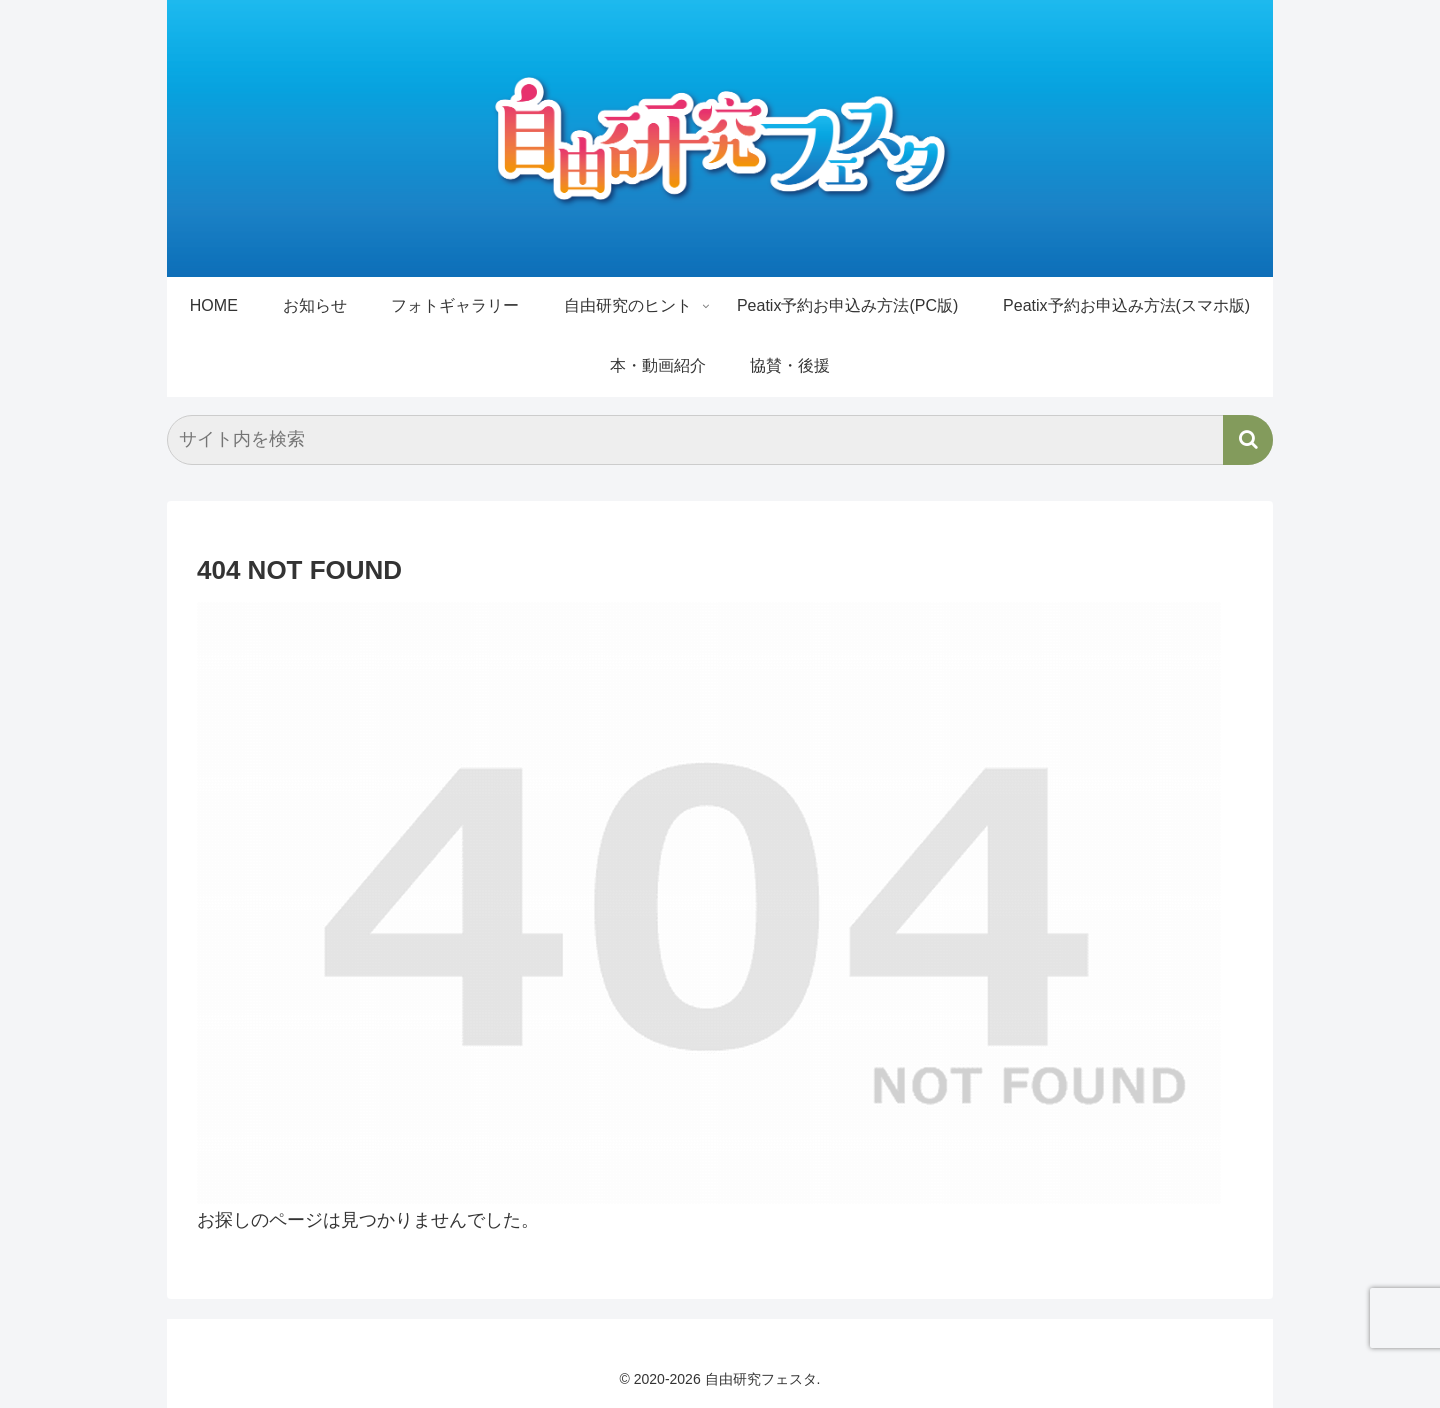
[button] (1248, 440)
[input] (720, 440)
